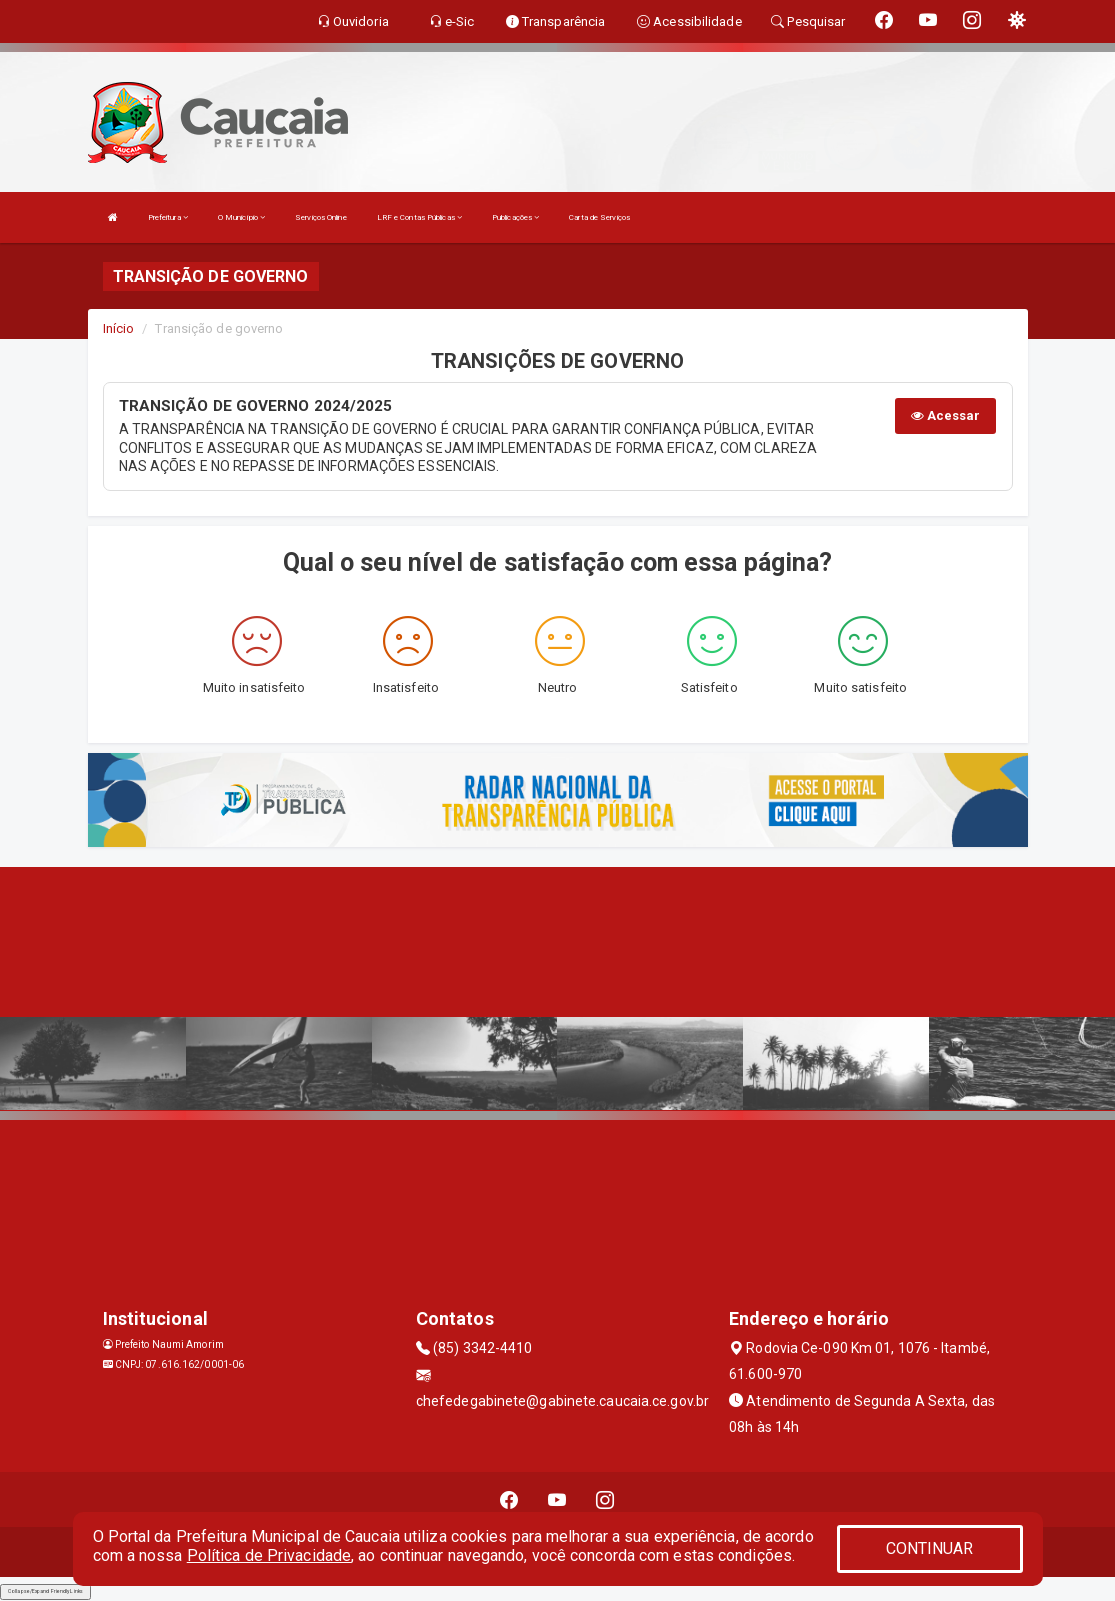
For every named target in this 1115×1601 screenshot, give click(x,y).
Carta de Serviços (599, 217)
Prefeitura (168, 217)
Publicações (515, 217)
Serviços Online (321, 217)
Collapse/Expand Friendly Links (45, 1591)
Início (119, 328)
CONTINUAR (930, 1548)
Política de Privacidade (269, 1555)
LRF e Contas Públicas (419, 217)
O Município (241, 217)
